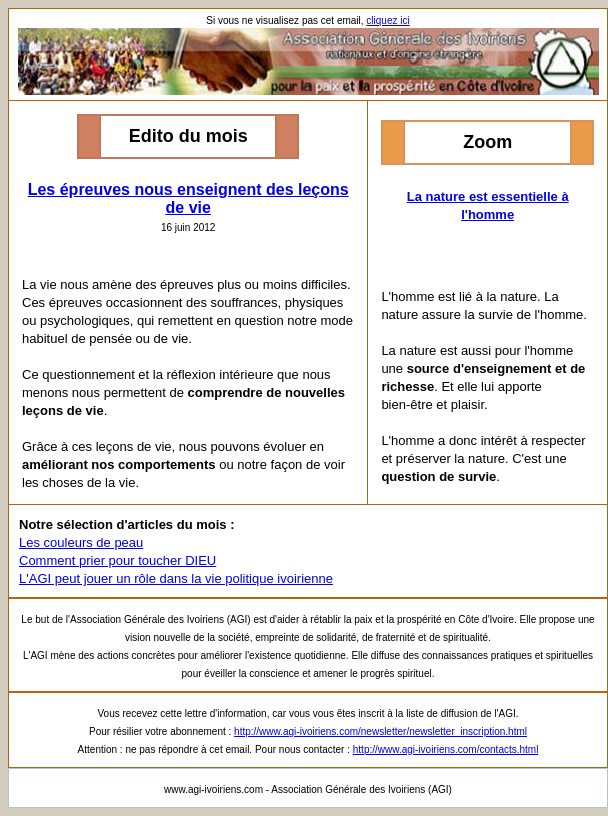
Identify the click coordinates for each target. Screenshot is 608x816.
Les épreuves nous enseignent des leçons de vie (188, 198)
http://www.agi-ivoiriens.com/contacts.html (446, 749)
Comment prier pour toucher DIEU (117, 560)
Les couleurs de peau (81, 542)
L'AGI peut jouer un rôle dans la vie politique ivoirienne (176, 578)
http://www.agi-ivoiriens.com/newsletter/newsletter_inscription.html (380, 731)
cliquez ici (387, 20)
